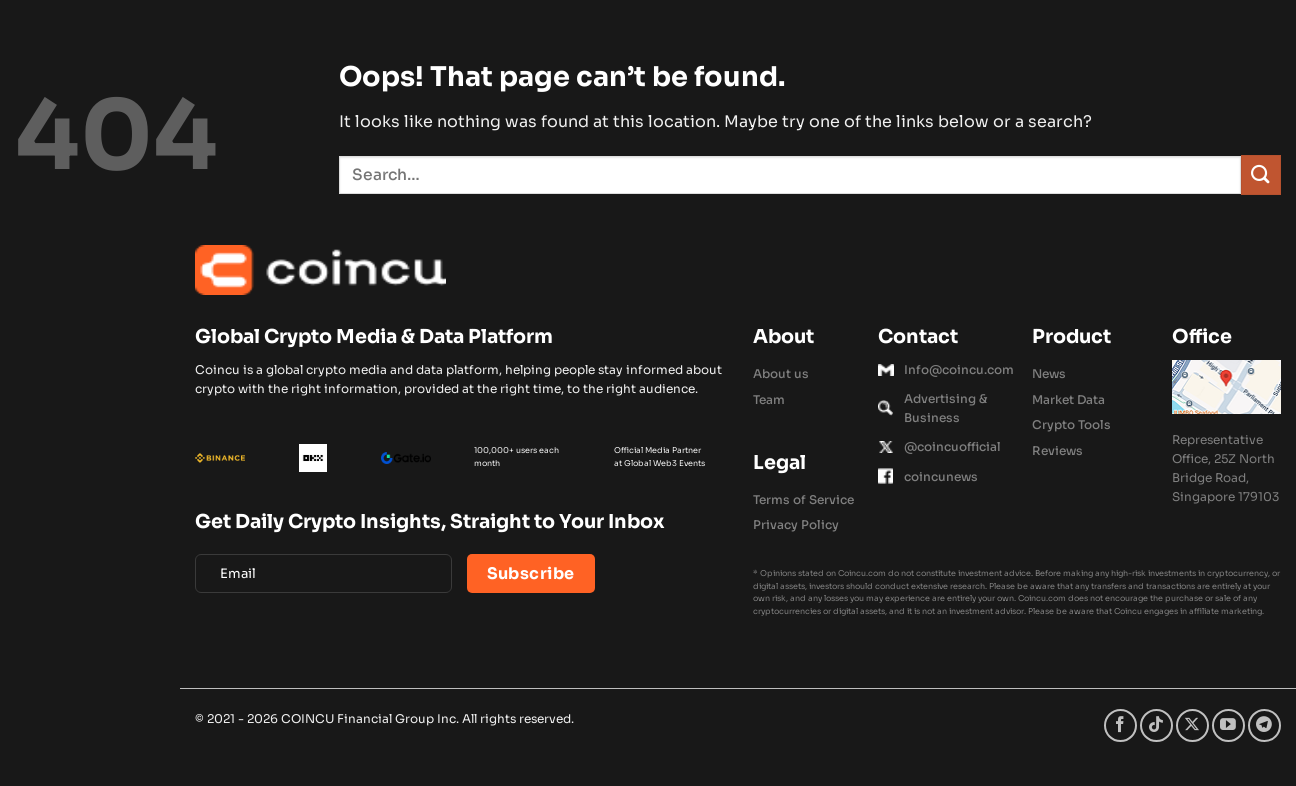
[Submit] (1261, 174)
